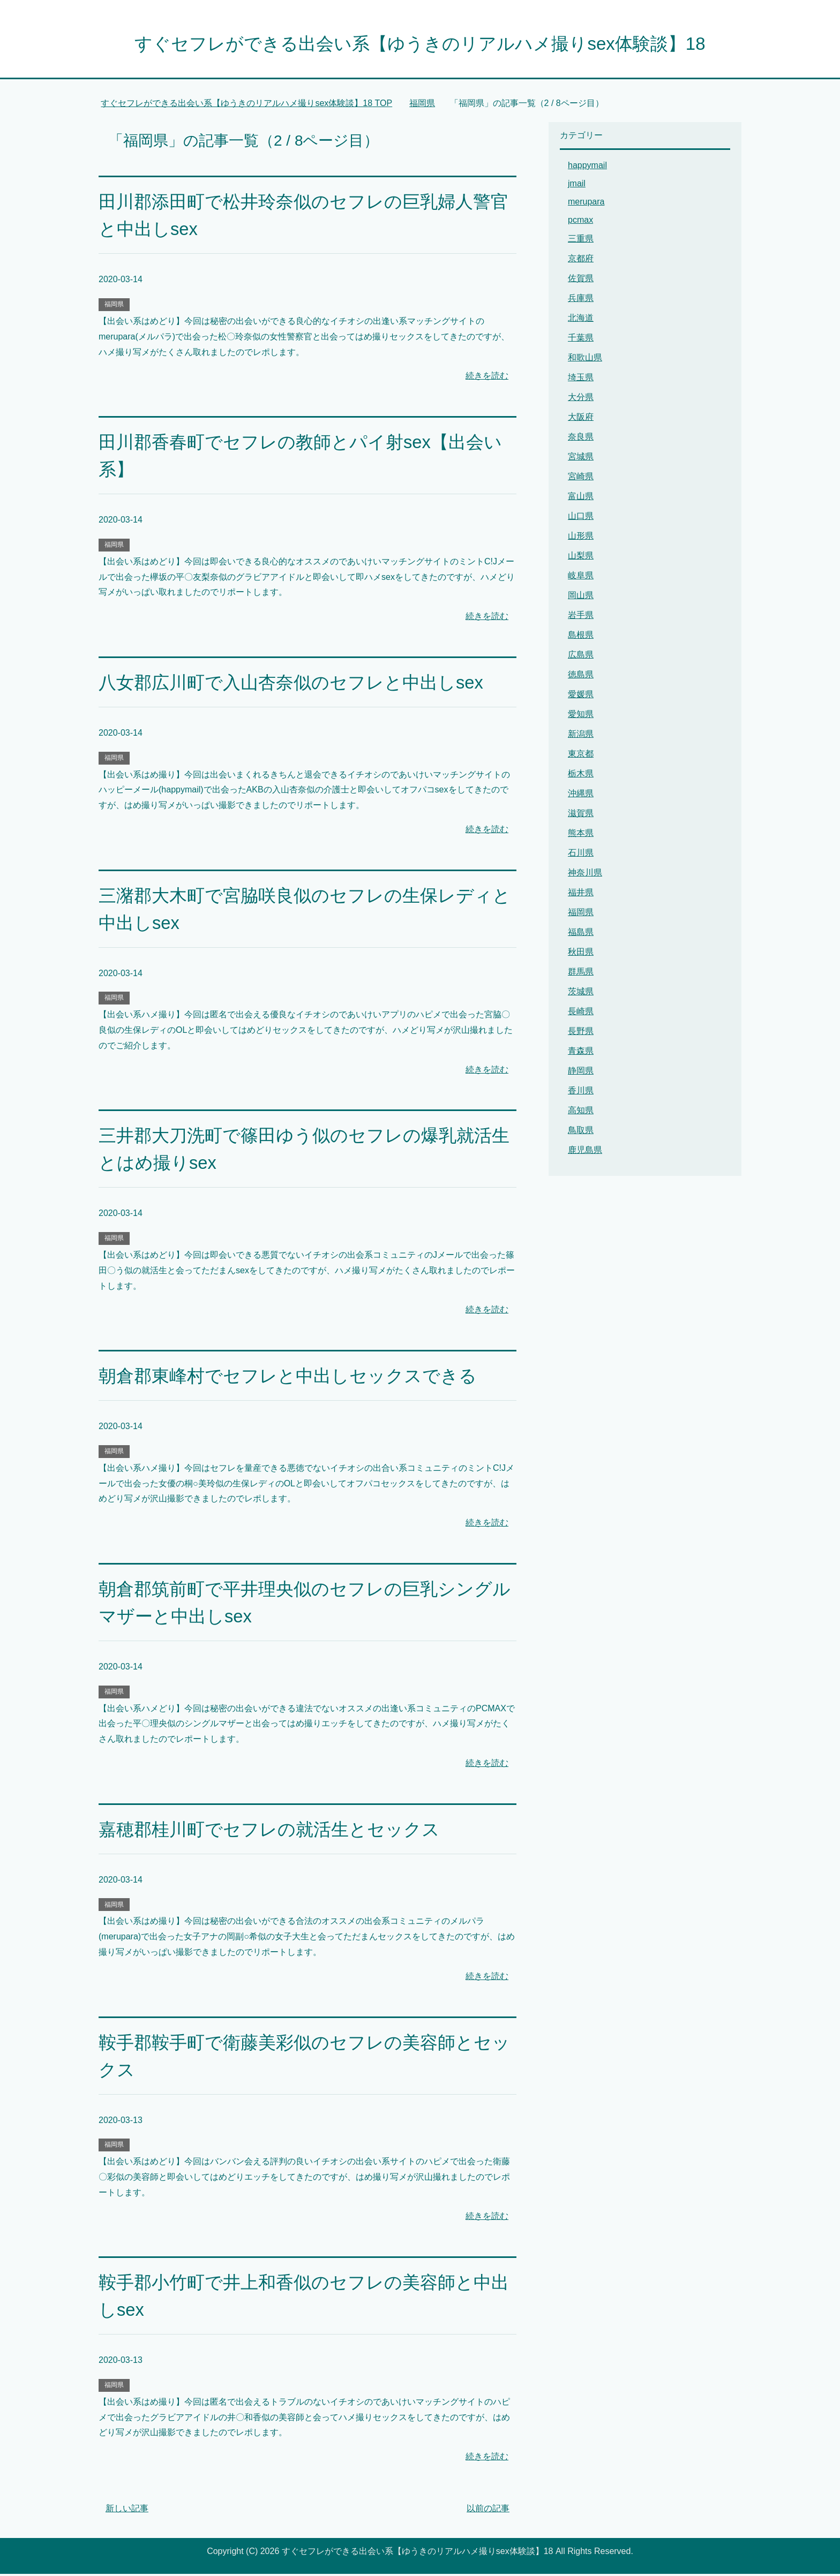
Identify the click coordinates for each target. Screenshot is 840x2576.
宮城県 (581, 458)
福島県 (581, 934)
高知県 (581, 1112)
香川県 (581, 1092)
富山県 (581, 498)
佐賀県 (581, 280)
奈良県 (581, 438)
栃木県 (581, 775)
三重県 (581, 240)
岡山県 (581, 597)
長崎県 (581, 1013)
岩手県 (581, 617)
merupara (586, 203)
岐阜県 (581, 577)
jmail (577, 185)
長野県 (581, 1033)
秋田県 (581, 953)
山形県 (581, 537)
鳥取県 (581, 1132)
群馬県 (581, 973)
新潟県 (581, 736)
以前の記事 (488, 2510)
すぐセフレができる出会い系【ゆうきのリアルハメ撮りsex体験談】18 (420, 45)
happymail (587, 167)
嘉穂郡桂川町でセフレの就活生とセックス (274, 1831)
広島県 (581, 656)
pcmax (580, 221)
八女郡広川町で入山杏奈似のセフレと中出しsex (297, 684)
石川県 (581, 854)
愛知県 (581, 716)
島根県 (581, 636)
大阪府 (581, 419)
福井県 (581, 894)
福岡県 (114, 306)
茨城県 (581, 993)
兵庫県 (581, 300)
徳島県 (581, 676)
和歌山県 (585, 359)
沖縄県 (581, 795)
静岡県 (581, 1072)
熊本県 (581, 835)
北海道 (581, 319)
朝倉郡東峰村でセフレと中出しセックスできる (293, 1378)
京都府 (581, 260)
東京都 (581, 755)
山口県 (581, 518)
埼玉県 (581, 379)
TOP (246, 105)
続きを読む (487, 377)
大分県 (581, 399)
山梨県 (581, 557)
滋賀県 (581, 815)
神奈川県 (585, 874)
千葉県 (581, 339)
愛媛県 (581, 696)
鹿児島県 (585, 1152)
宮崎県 (581, 478)
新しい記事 (127, 2510)
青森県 (581, 1052)
